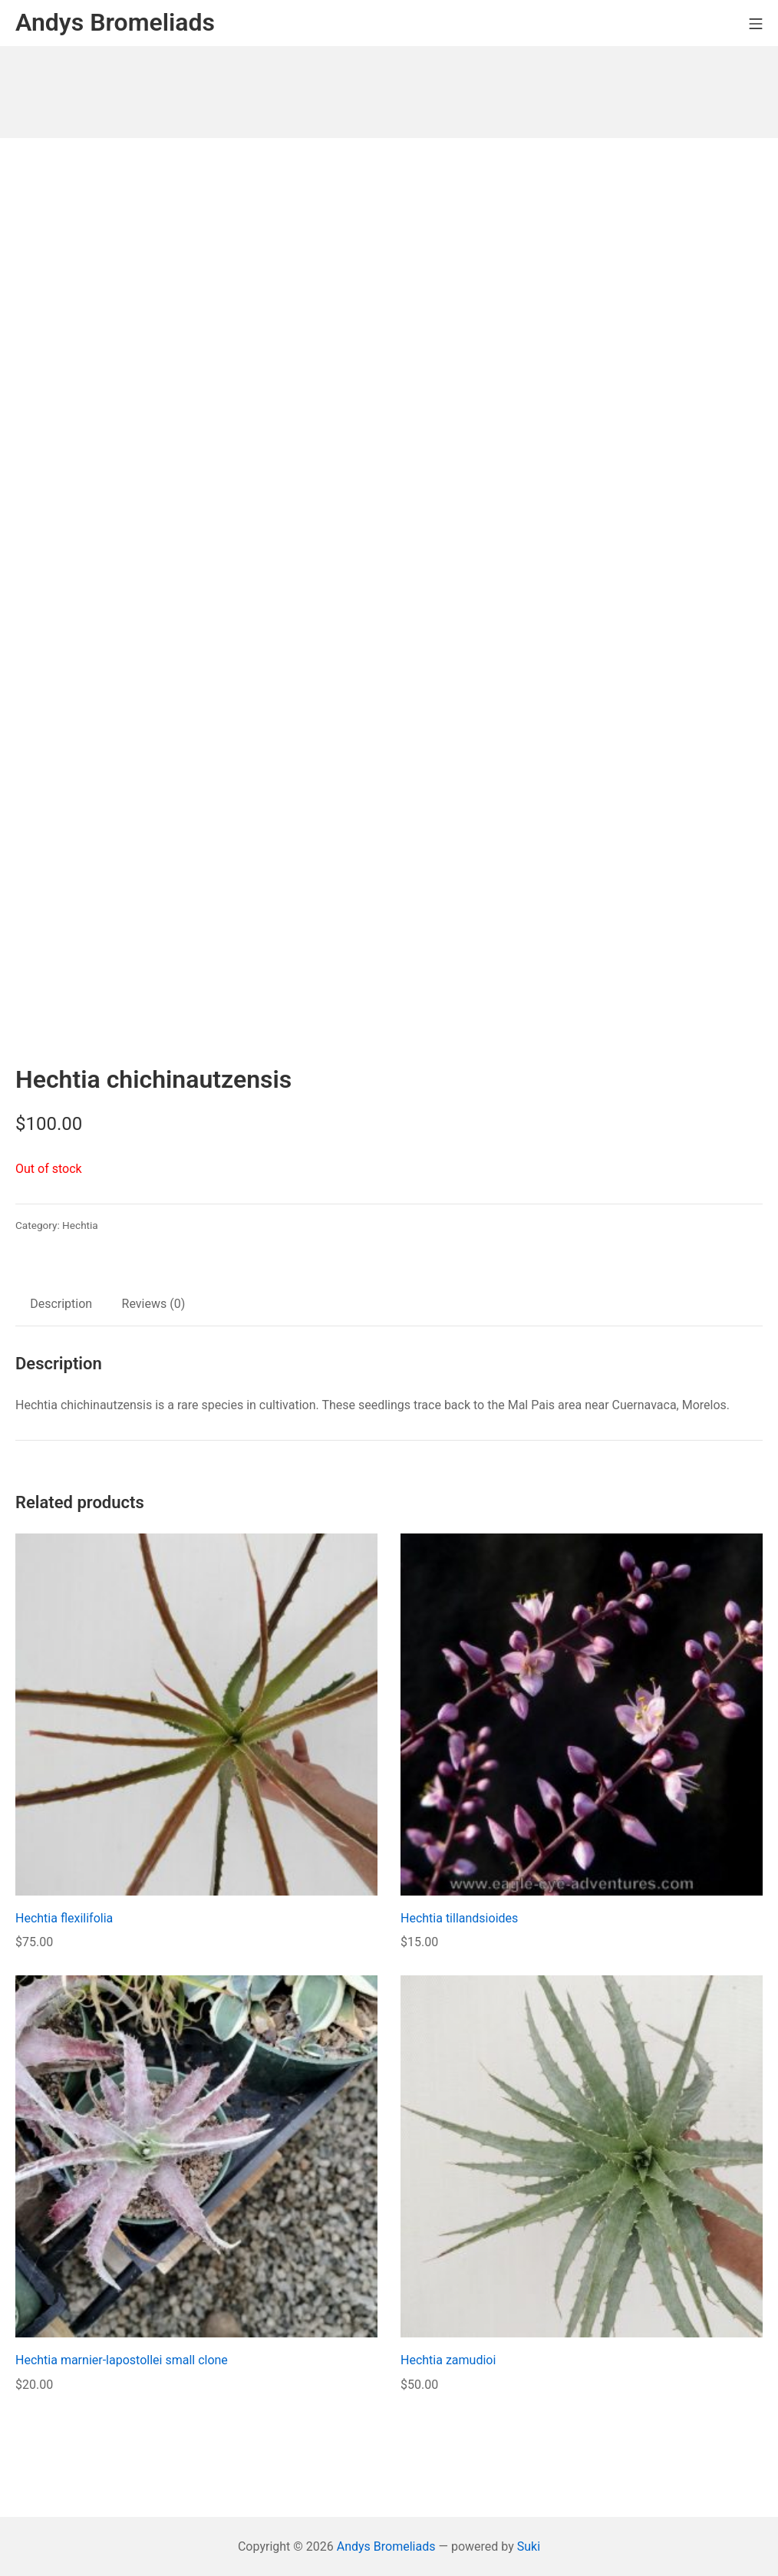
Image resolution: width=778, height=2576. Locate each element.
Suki (528, 2546)
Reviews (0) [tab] (154, 1303)
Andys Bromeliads (386, 2546)
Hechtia (80, 1225)
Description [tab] (61, 1303)
